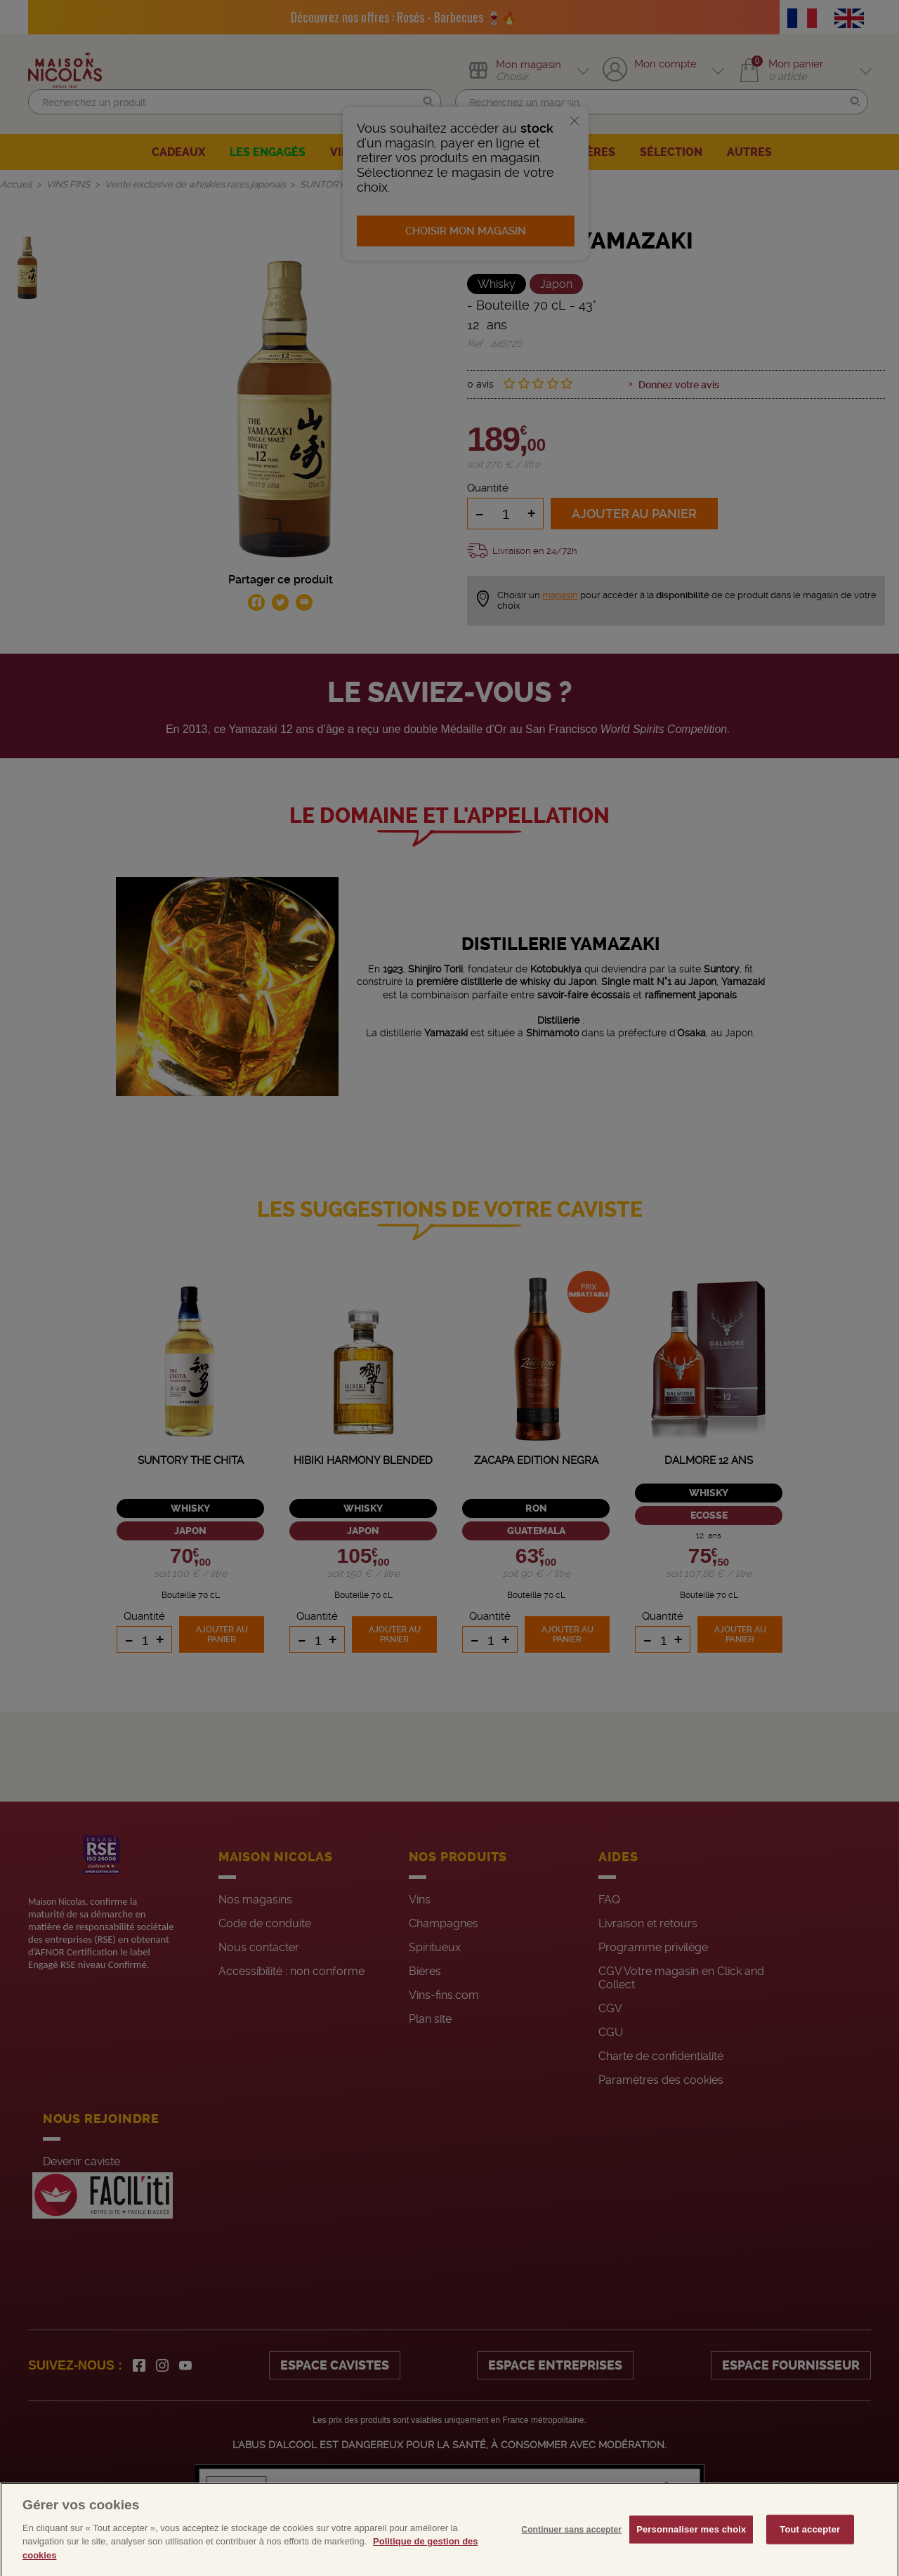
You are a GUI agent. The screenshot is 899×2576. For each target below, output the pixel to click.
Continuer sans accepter (571, 2549)
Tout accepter (810, 2549)
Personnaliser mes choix (691, 2549)
